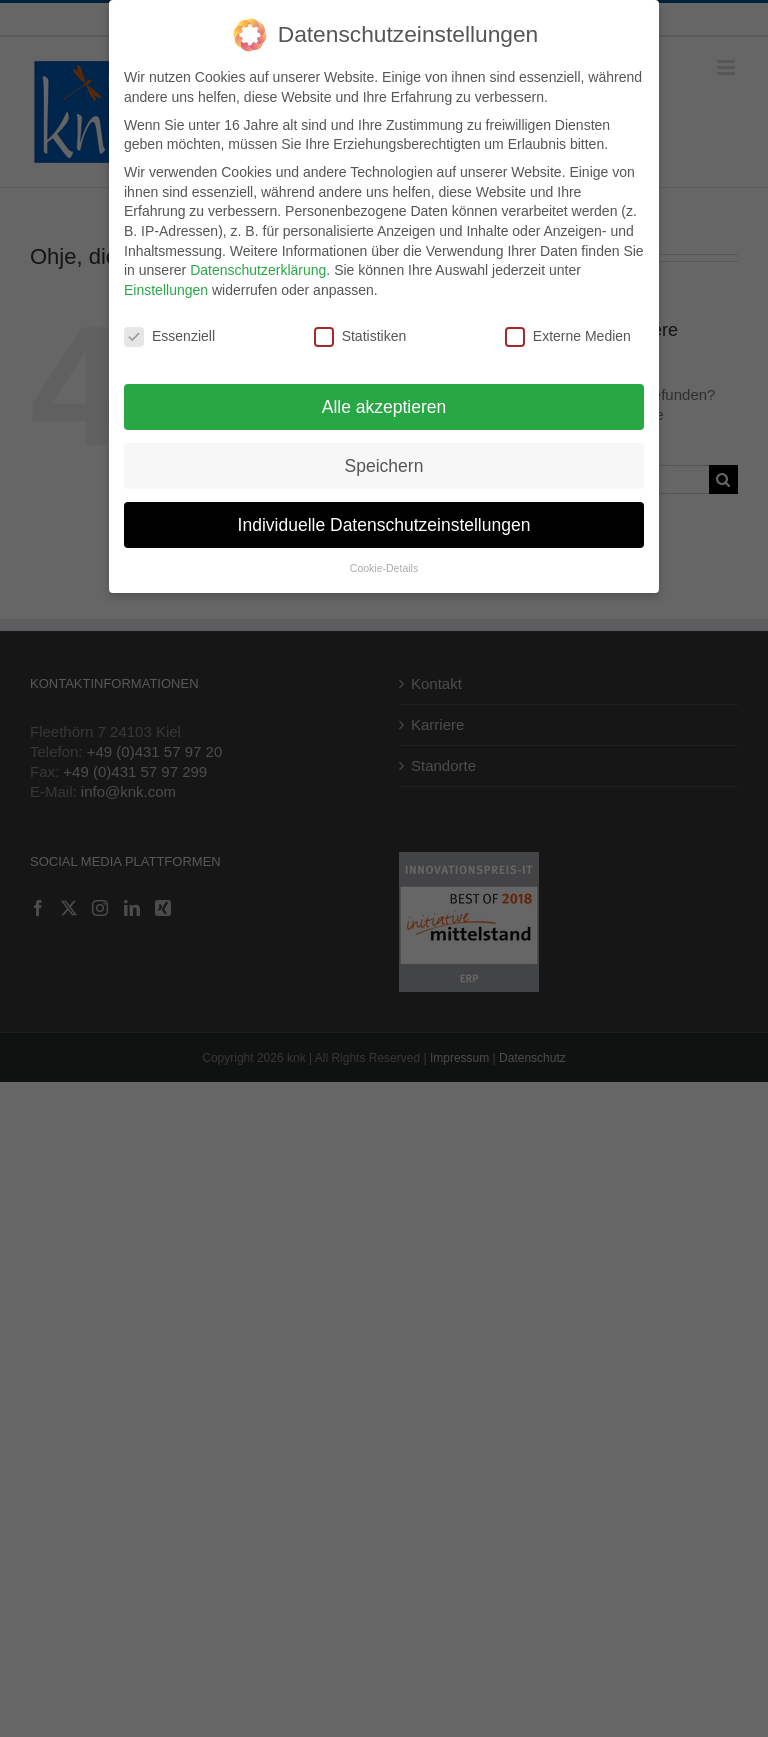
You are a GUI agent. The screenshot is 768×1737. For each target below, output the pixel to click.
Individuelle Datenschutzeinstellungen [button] (384, 521)
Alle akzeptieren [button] (384, 403)
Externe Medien (568, 332)
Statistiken (360, 332)
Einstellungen (166, 286)
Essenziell (169, 332)
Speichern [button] (384, 462)
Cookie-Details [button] (384, 565)
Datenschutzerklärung (258, 267)
